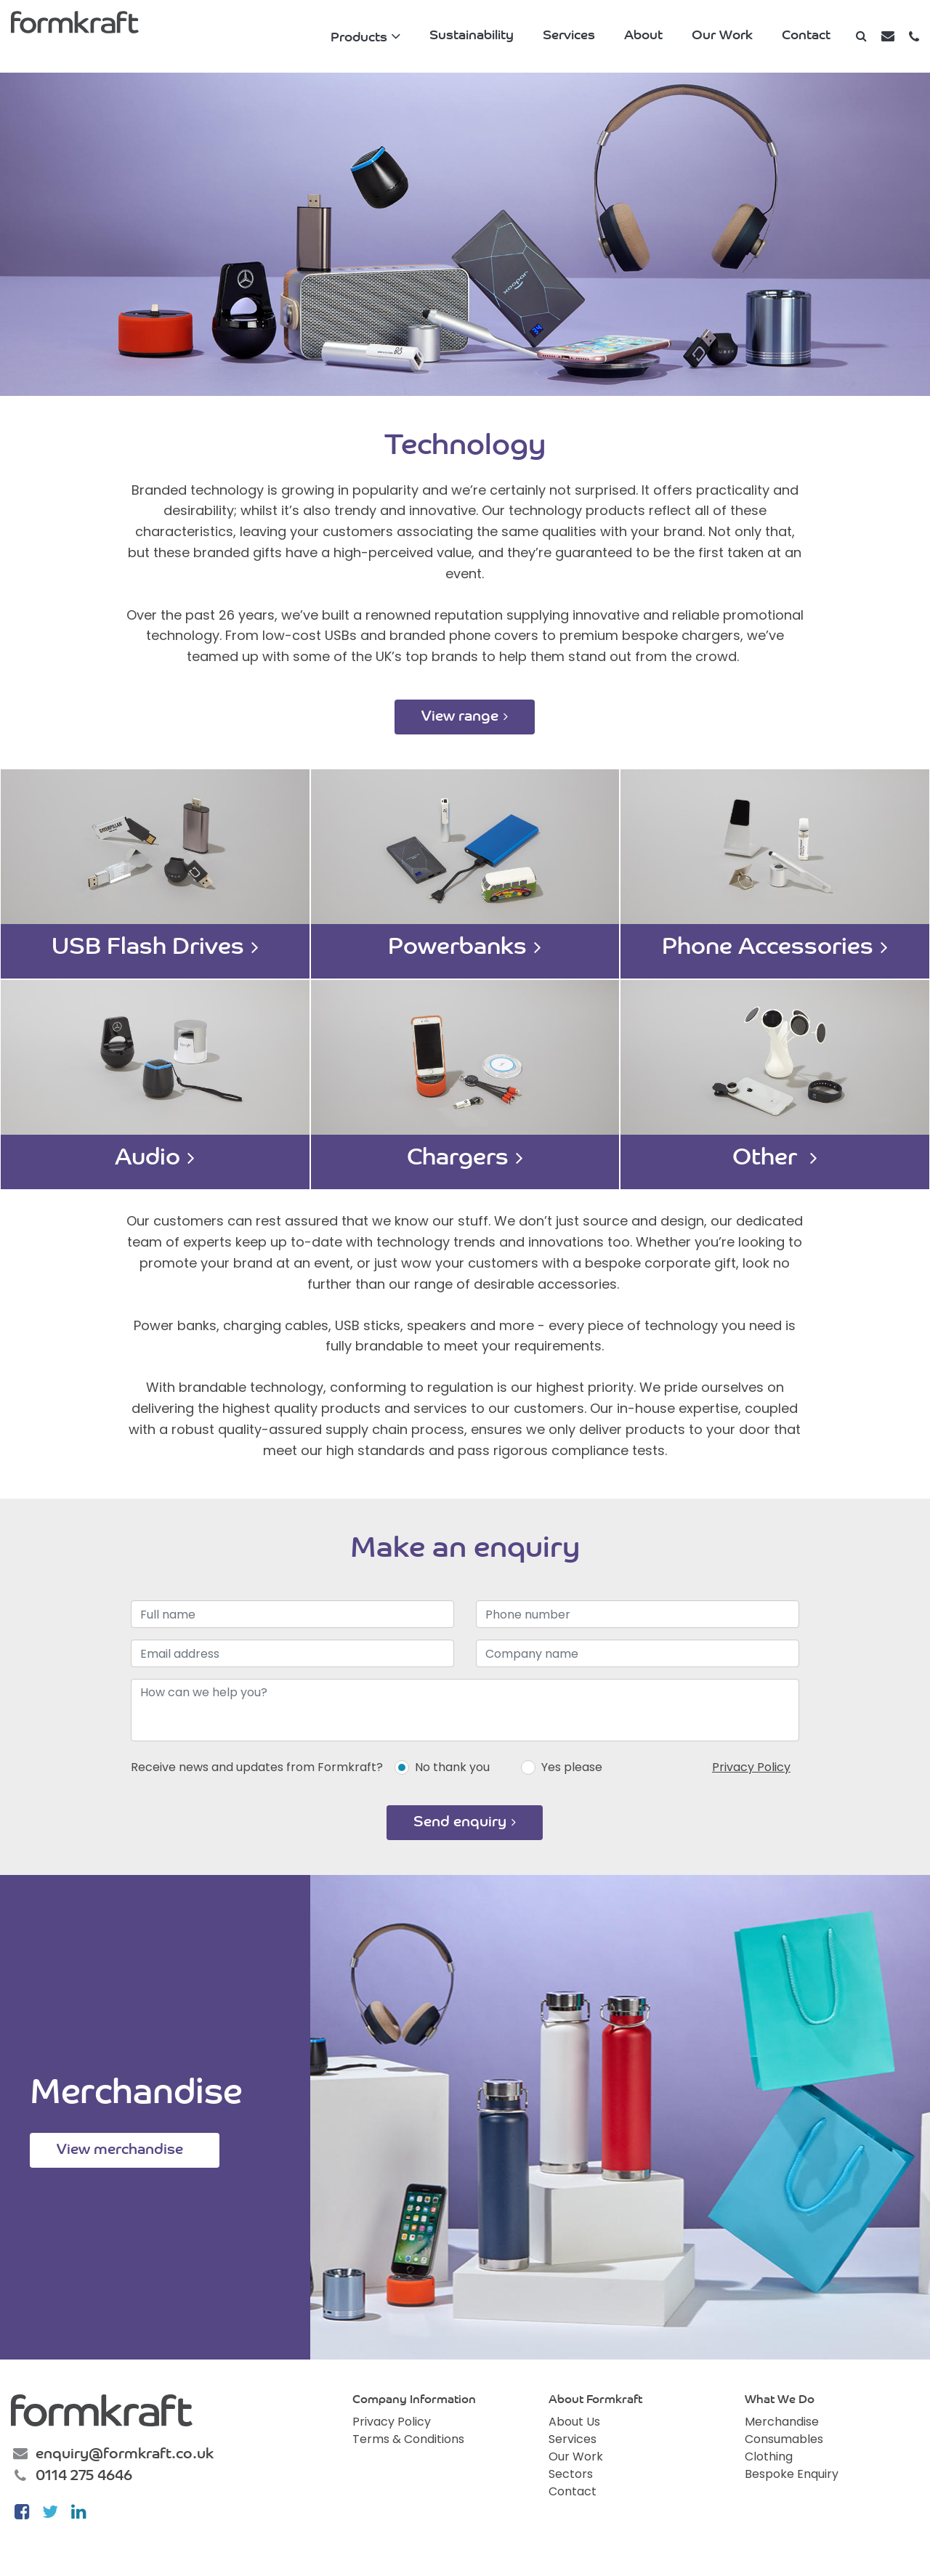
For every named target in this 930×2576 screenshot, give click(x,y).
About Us (574, 2421)
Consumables (784, 2439)
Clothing (769, 2456)
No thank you (452, 1767)
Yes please (571, 1767)
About (643, 36)
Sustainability (471, 36)
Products (359, 38)
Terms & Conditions (408, 2439)
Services (569, 36)
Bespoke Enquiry (791, 2474)
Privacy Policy (751, 1767)
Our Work (722, 36)
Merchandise (782, 2421)
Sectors (571, 2474)
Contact (806, 36)
